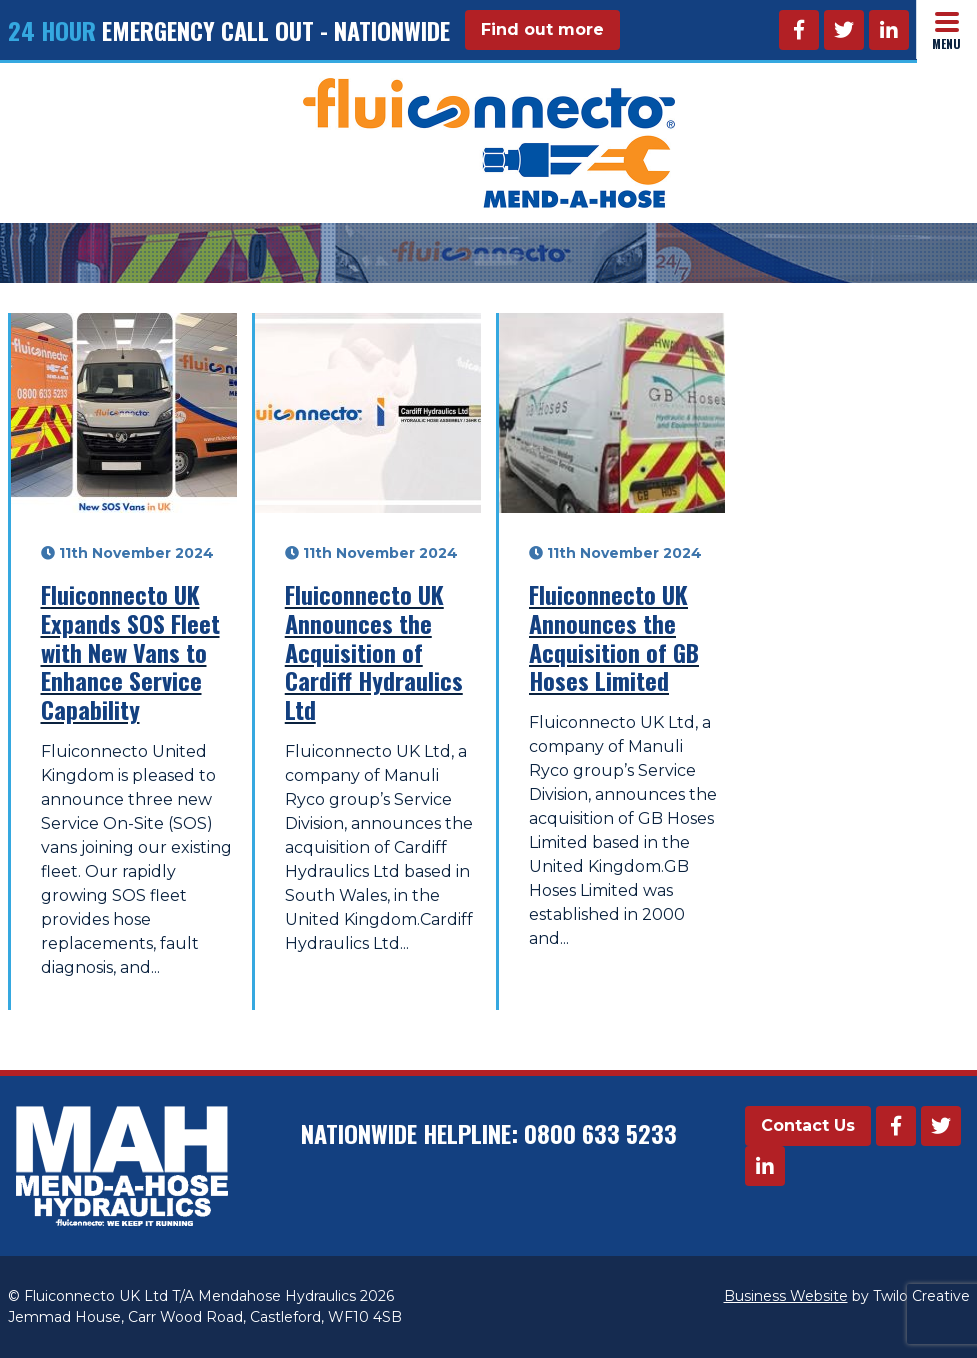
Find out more (542, 29)
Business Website (786, 1296)
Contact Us (808, 1125)
